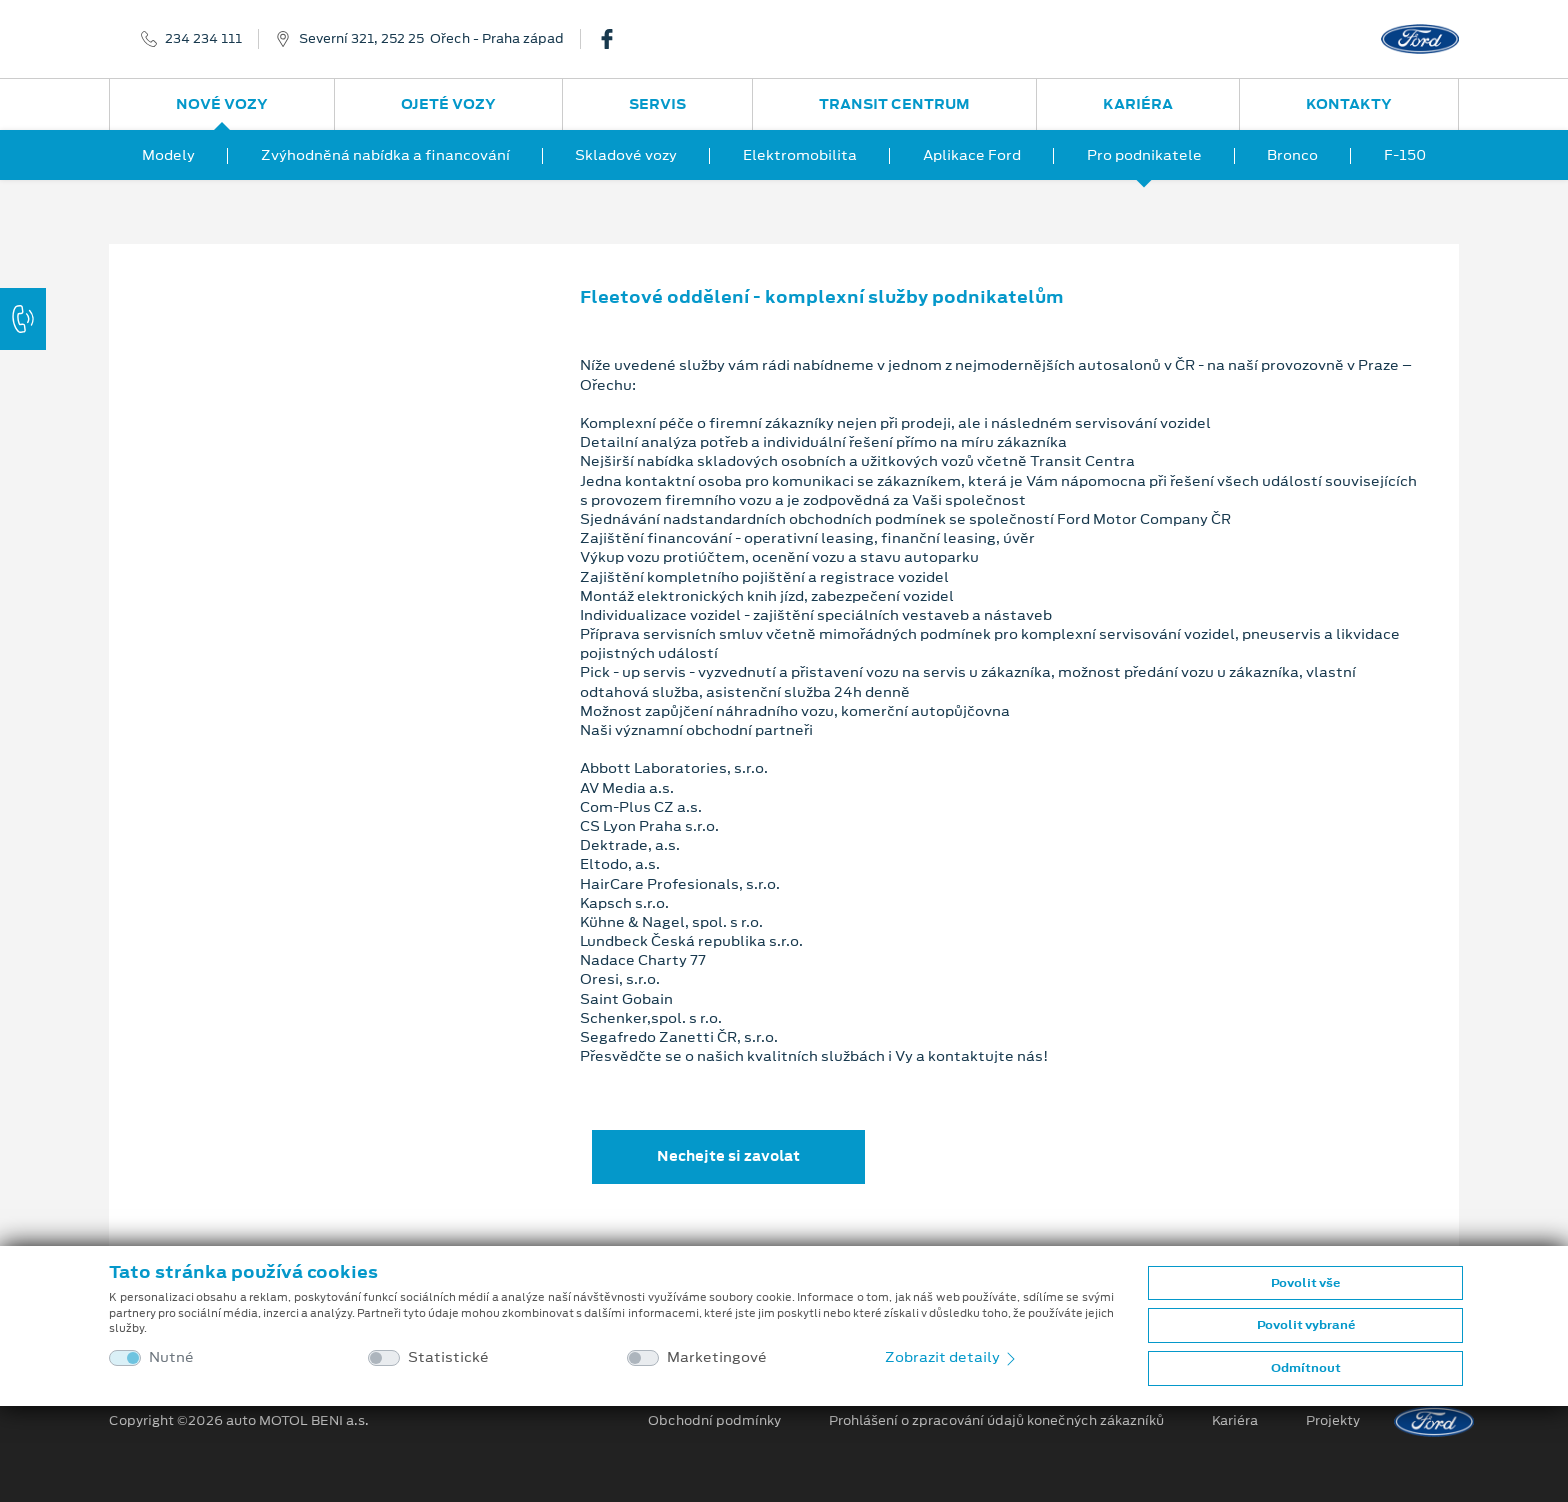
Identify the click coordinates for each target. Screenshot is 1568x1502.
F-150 (1405, 155)
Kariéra (1138, 104)
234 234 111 (203, 39)
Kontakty (1349, 104)
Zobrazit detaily (952, 1357)
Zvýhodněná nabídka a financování (385, 155)
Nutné (171, 1357)
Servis (657, 104)
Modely (168, 155)
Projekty (1333, 1421)
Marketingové (717, 1357)
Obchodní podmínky (714, 1421)
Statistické (448, 1357)
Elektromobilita (800, 155)
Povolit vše (1305, 1283)
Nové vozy (222, 104)
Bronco (1292, 155)
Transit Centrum (894, 104)
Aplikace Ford (972, 155)
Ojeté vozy (448, 104)
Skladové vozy (626, 155)
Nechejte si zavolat (728, 1156)
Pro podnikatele (1144, 155)
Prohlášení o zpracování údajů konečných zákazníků (996, 1421)
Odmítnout (1306, 1368)
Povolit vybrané (1306, 1325)
